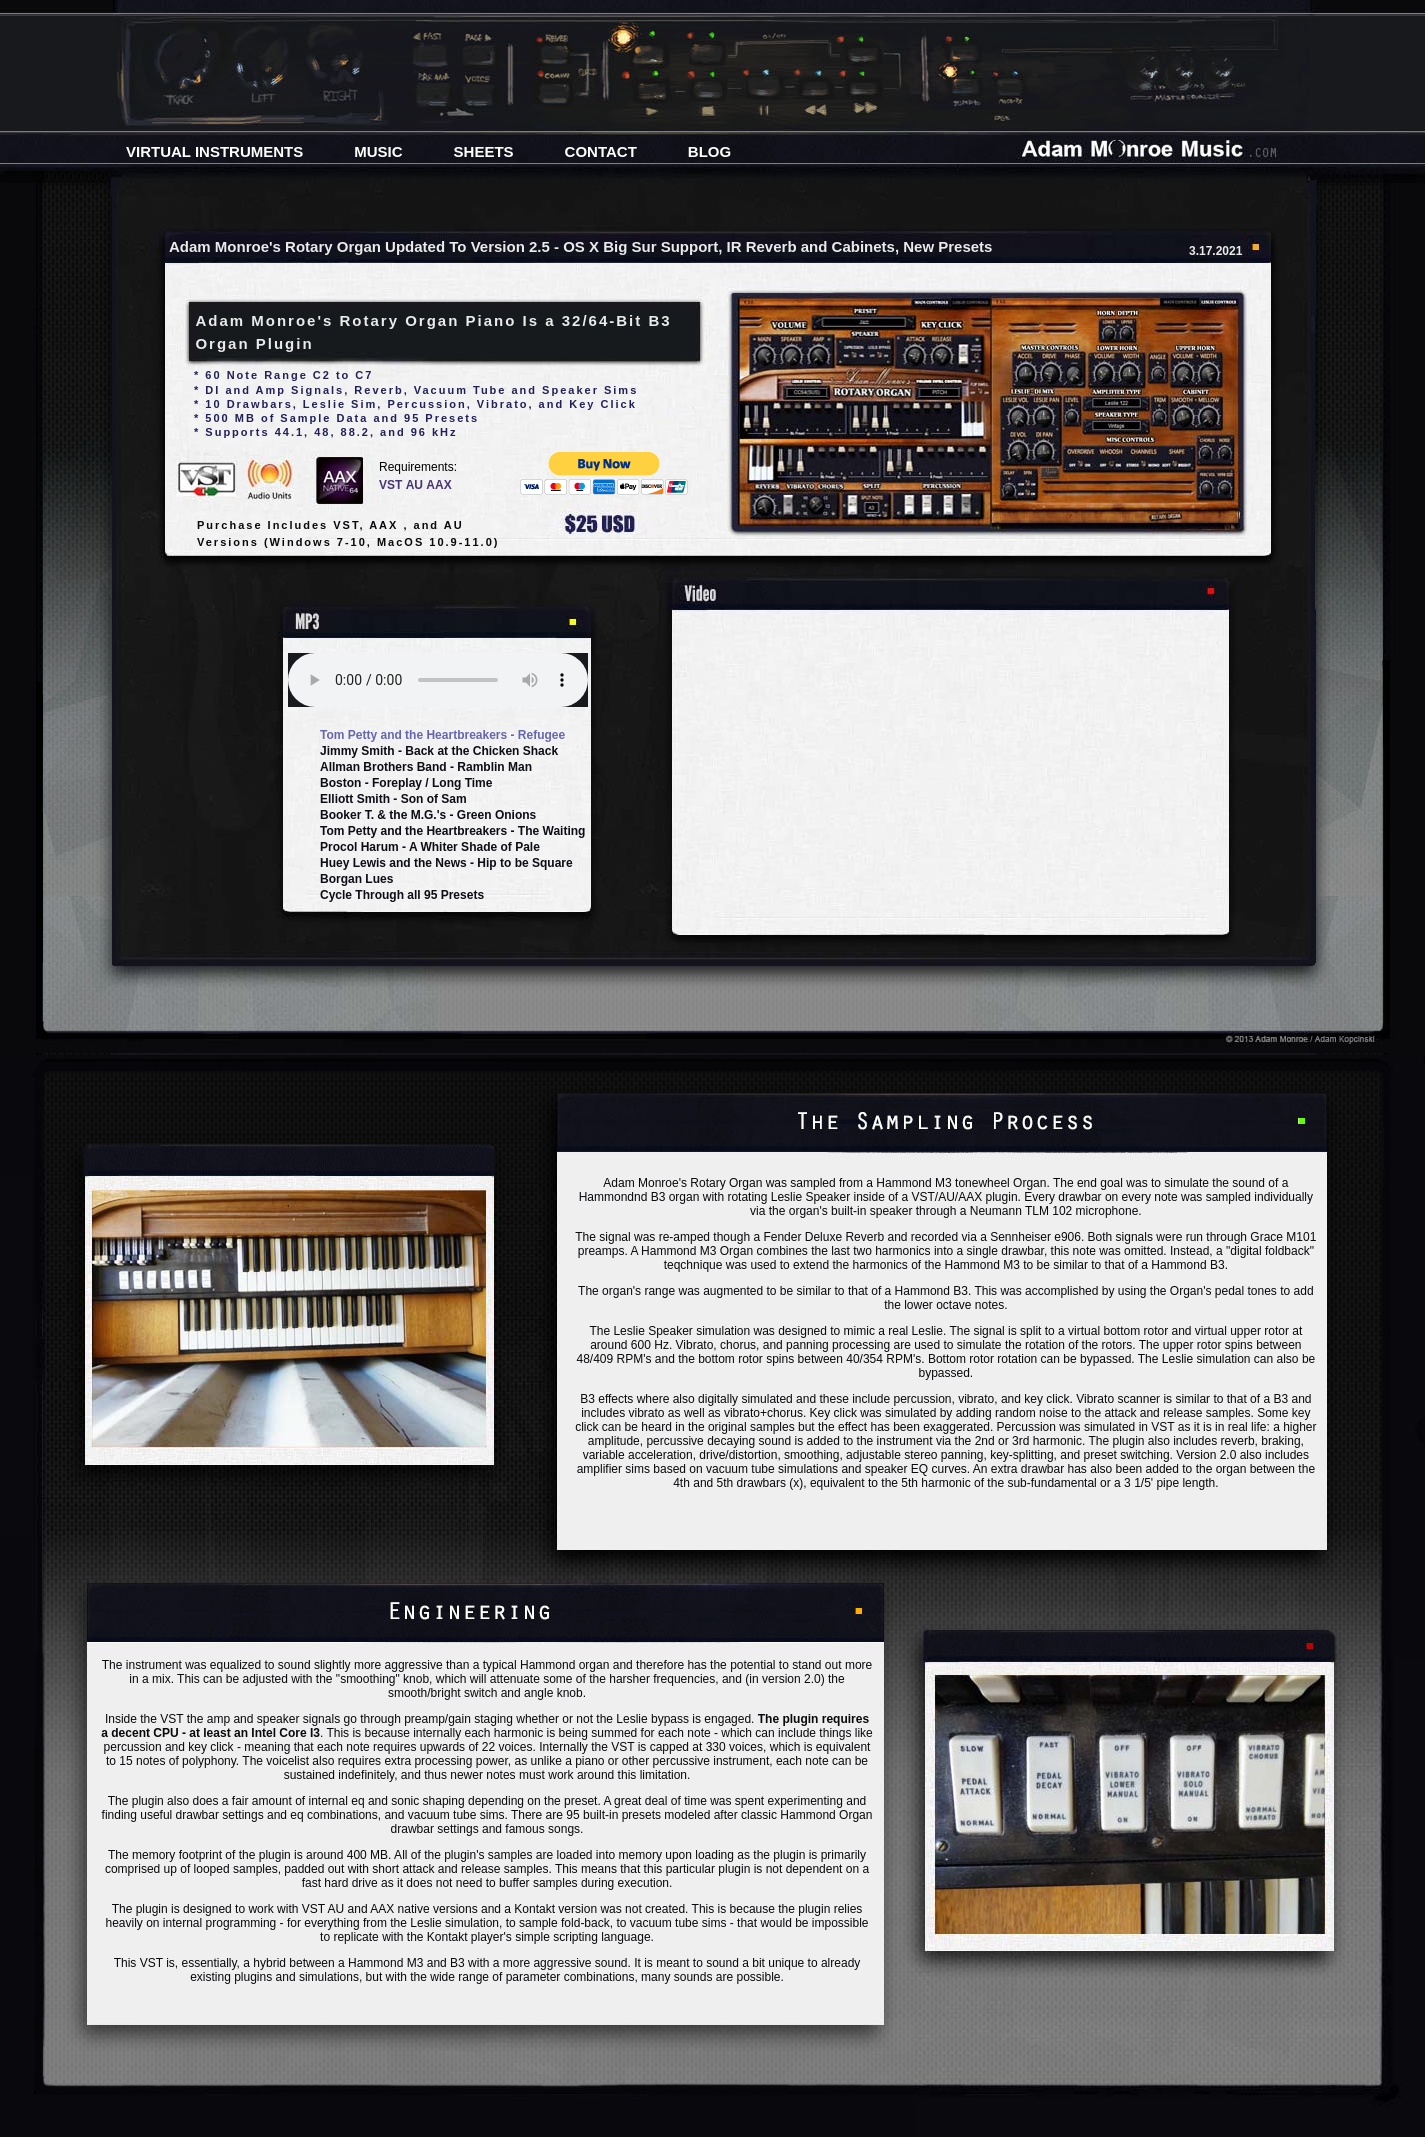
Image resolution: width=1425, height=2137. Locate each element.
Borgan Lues (356, 879)
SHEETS (484, 151)
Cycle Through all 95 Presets (402, 895)
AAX (438, 485)
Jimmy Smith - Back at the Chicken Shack (439, 751)
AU (416, 485)
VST (392, 485)
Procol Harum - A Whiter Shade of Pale (430, 847)
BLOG (709, 151)
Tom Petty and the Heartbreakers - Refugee (442, 735)
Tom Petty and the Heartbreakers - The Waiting (451, 831)
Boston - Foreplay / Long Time (406, 783)
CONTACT (601, 151)
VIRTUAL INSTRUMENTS (214, 151)
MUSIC (378, 151)
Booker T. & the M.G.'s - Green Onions (428, 815)
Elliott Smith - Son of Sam (393, 799)
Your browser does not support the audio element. (438, 680)
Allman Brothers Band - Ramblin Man (426, 767)
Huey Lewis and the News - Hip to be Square (446, 863)
